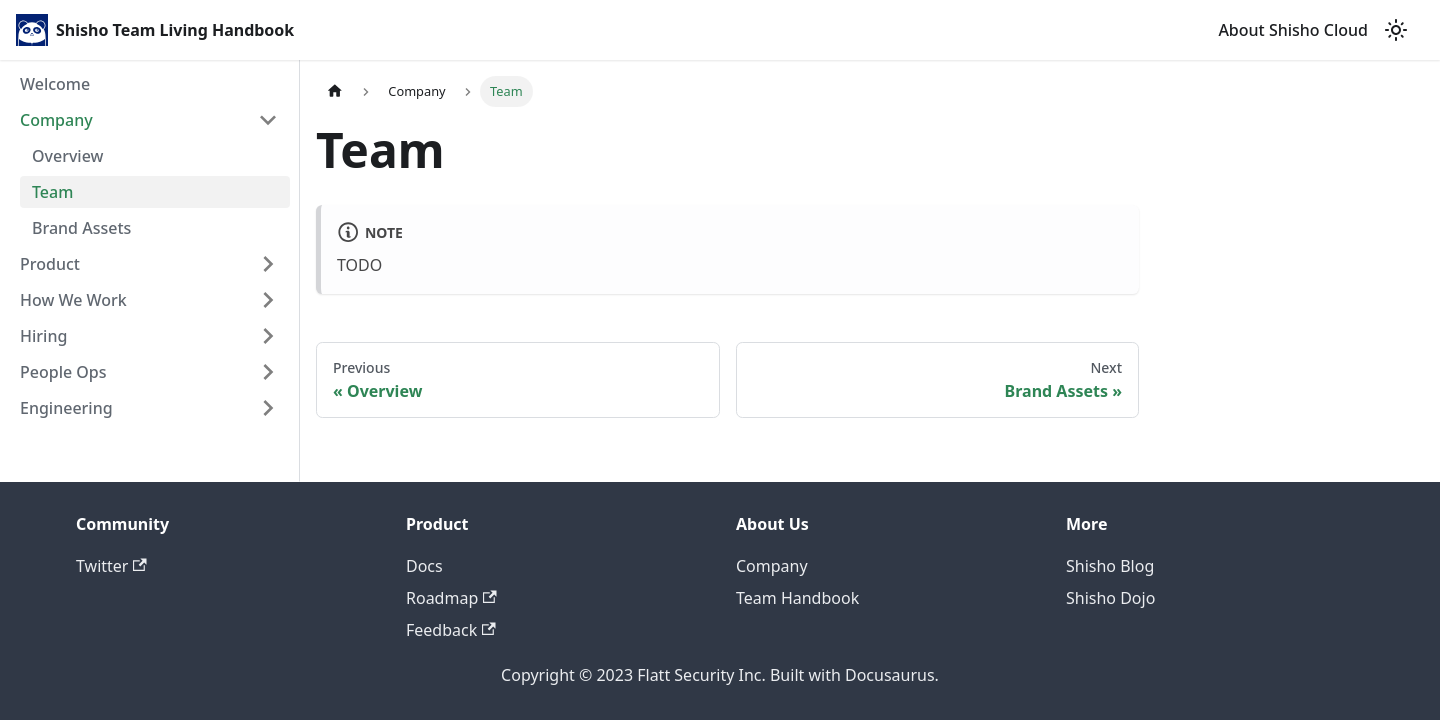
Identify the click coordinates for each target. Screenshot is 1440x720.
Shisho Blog (1110, 566)
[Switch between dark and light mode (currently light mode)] (1396, 30)
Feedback (451, 630)
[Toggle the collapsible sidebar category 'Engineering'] (268, 408)
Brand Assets (81, 228)
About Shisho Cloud (1293, 30)
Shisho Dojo (1110, 598)
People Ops (63, 372)
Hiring (43, 336)
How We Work (73, 300)
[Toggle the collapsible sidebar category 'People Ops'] (268, 372)
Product (50, 264)
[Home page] (335, 91)
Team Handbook (797, 598)
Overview (67, 156)
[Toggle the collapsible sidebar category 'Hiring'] (268, 336)
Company (56, 120)
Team (52, 192)
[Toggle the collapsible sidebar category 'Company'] (268, 120)
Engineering (66, 408)
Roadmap (451, 598)
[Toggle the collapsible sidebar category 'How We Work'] (268, 300)
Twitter (111, 566)
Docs (424, 566)
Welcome (55, 84)
